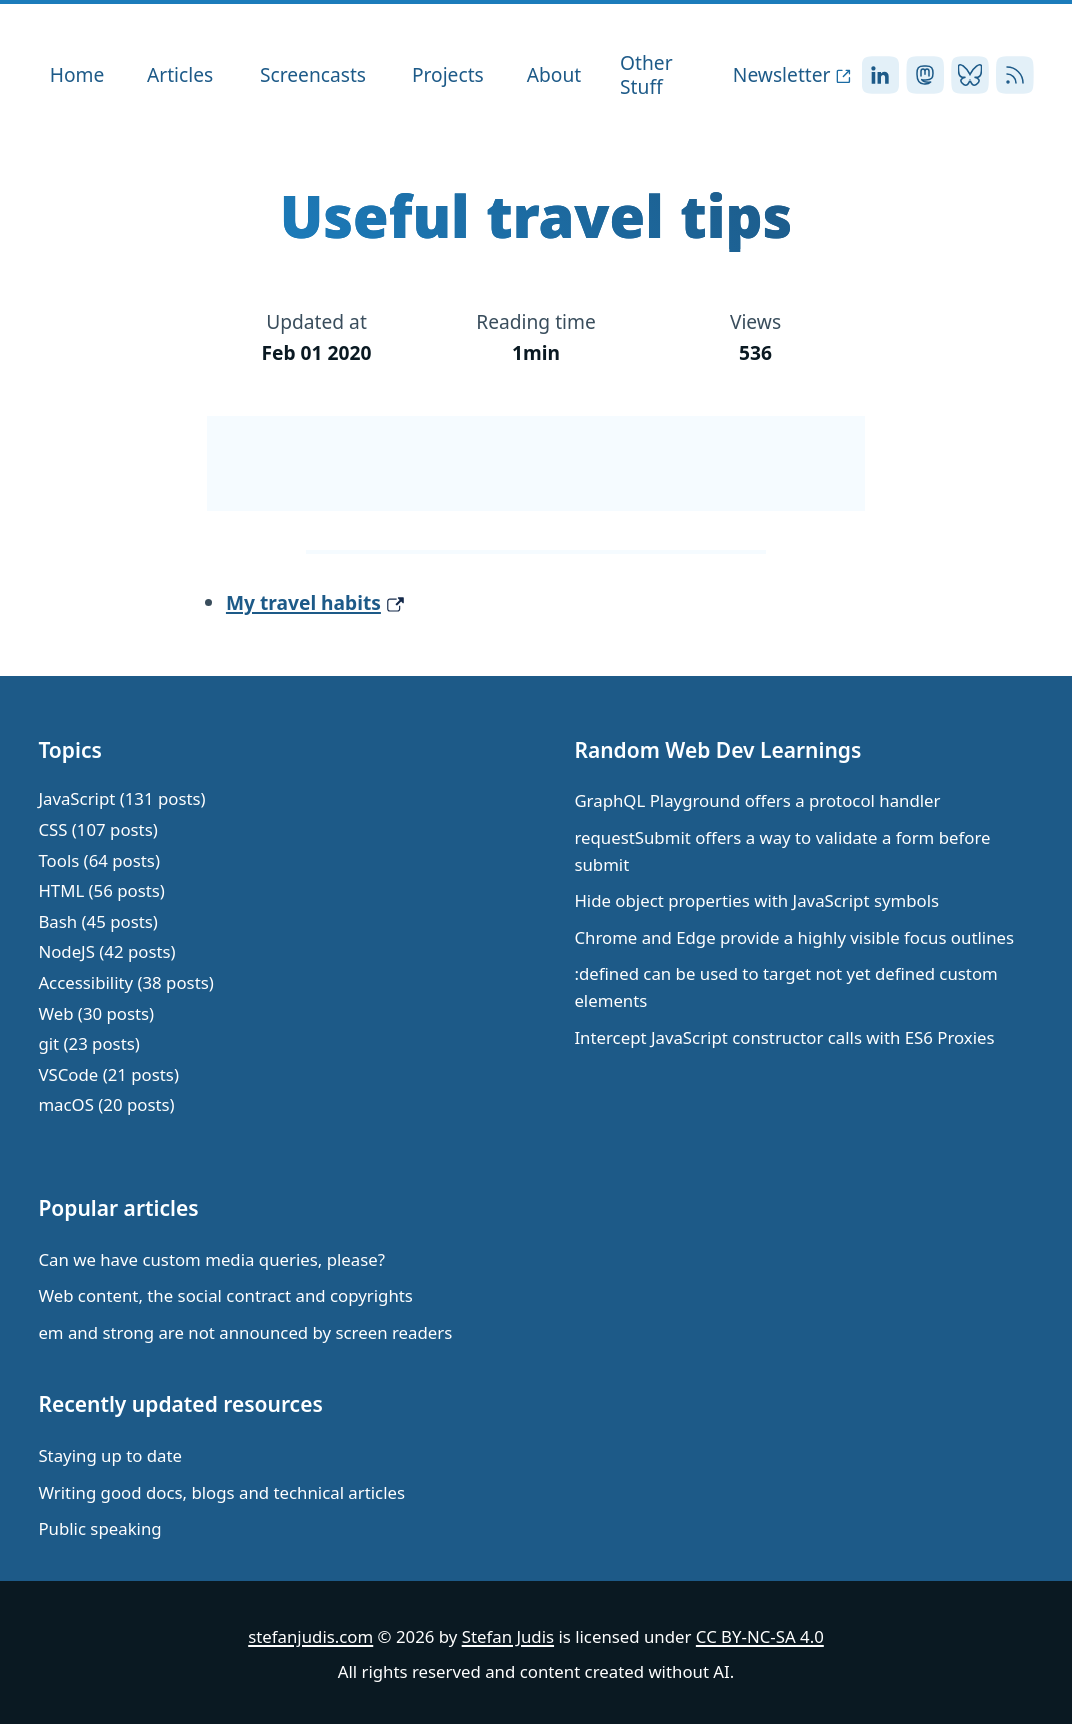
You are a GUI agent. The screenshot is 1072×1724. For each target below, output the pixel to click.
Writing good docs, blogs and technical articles (221, 1492)
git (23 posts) (88, 1043)
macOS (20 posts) (106, 1104)
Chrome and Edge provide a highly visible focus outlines (794, 937)
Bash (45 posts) (97, 921)
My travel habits (303, 602)
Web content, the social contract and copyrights (225, 1295)
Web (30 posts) (96, 1013)
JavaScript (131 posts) (121, 798)
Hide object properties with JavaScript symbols (756, 900)
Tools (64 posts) (99, 860)
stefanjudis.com (310, 1636)
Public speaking (99, 1528)
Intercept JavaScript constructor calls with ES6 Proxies (784, 1037)
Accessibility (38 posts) (125, 982)
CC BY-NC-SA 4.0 (760, 1636)
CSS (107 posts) (97, 829)
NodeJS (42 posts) (106, 951)
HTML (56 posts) (101, 890)
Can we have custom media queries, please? (211, 1259)
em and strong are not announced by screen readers (245, 1332)
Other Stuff (646, 74)
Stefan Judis (508, 1636)
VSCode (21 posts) (108, 1074)
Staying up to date (110, 1455)
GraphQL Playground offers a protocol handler (757, 800)
